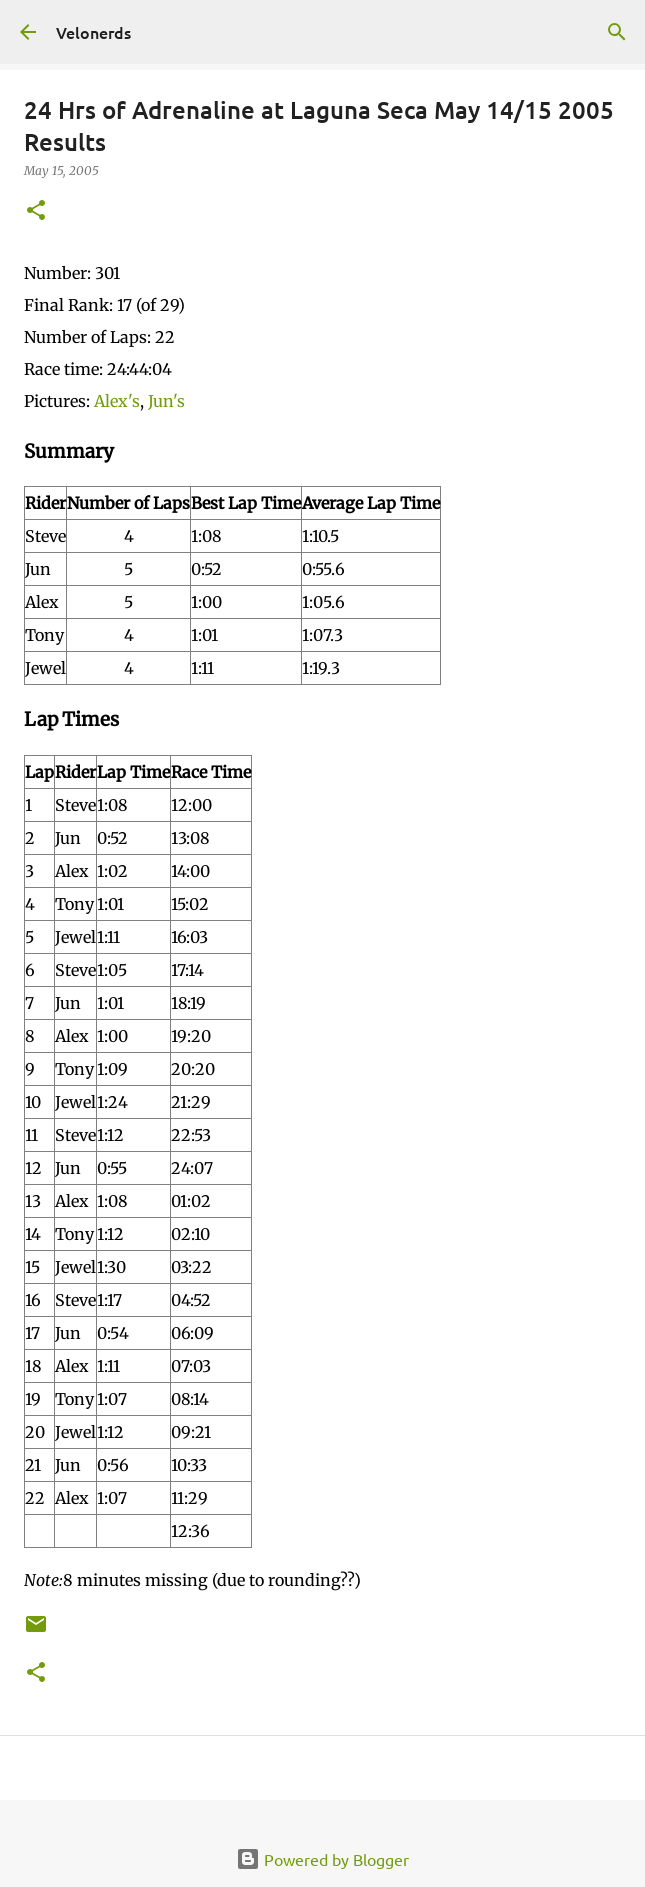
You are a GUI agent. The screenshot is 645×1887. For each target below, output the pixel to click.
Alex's (117, 401)
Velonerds (93, 32)
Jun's (166, 401)
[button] (36, 211)
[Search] (617, 32)
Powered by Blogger (322, 1859)
